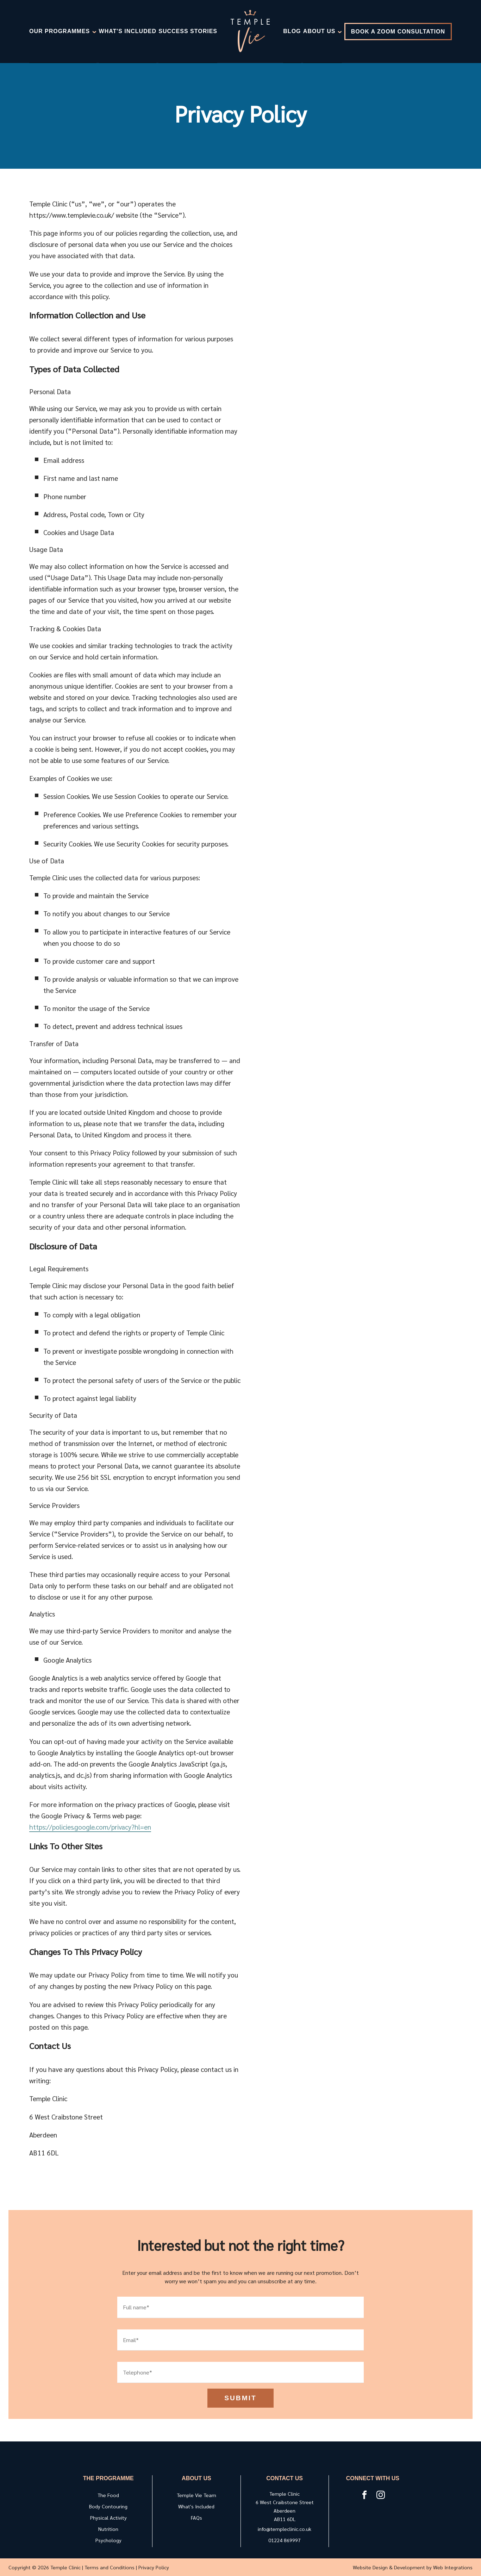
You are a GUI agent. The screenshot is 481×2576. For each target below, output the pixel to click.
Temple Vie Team (196, 2495)
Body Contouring (108, 2506)
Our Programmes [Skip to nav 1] (62, 32)
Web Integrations (453, 2567)
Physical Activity (108, 2517)
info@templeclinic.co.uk (284, 2529)
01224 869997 (284, 2540)
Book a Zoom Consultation (398, 32)
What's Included (127, 31)
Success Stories (187, 31)
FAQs (196, 2517)
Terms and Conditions (110, 2567)
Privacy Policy (153, 2567)
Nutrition (108, 2529)
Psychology (108, 2540)
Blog (292, 31)
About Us (322, 32)
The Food (108, 2495)
